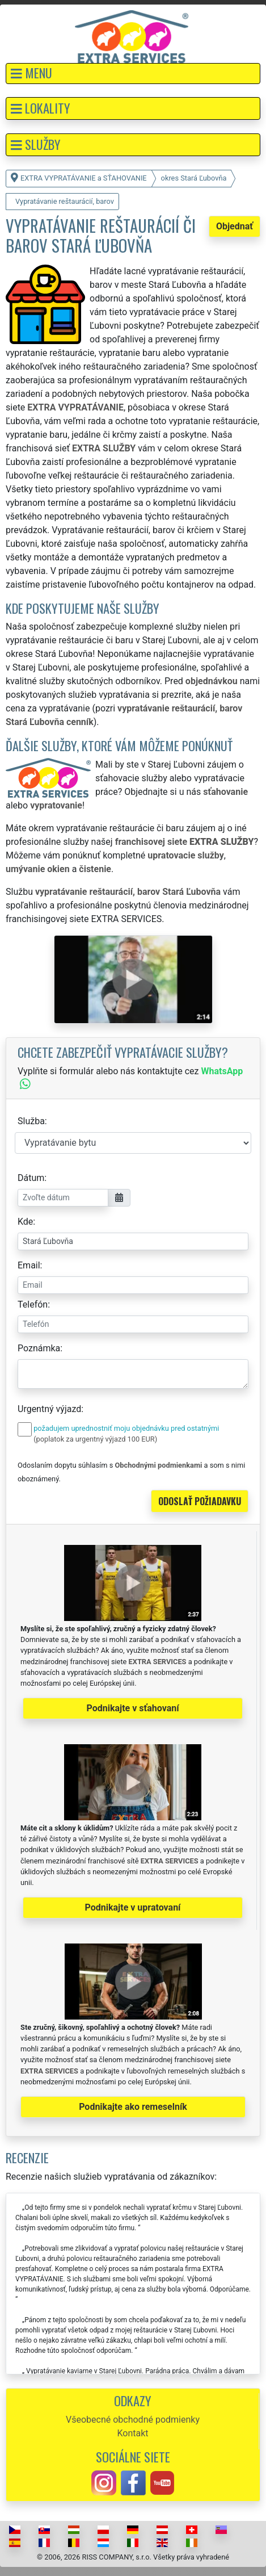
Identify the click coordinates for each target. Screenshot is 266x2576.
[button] (133, 73)
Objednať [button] (234, 226)
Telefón (33, 1304)
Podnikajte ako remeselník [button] (133, 2106)
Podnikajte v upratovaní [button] (133, 1907)
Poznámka (39, 1348)
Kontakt (132, 2433)
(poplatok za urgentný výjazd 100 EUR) (95, 1439)
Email (29, 1265)
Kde (25, 1221)
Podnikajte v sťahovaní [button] (132, 1708)
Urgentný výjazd (49, 1409)
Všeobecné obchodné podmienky (133, 2419)
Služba (31, 1121)
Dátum (31, 1177)
